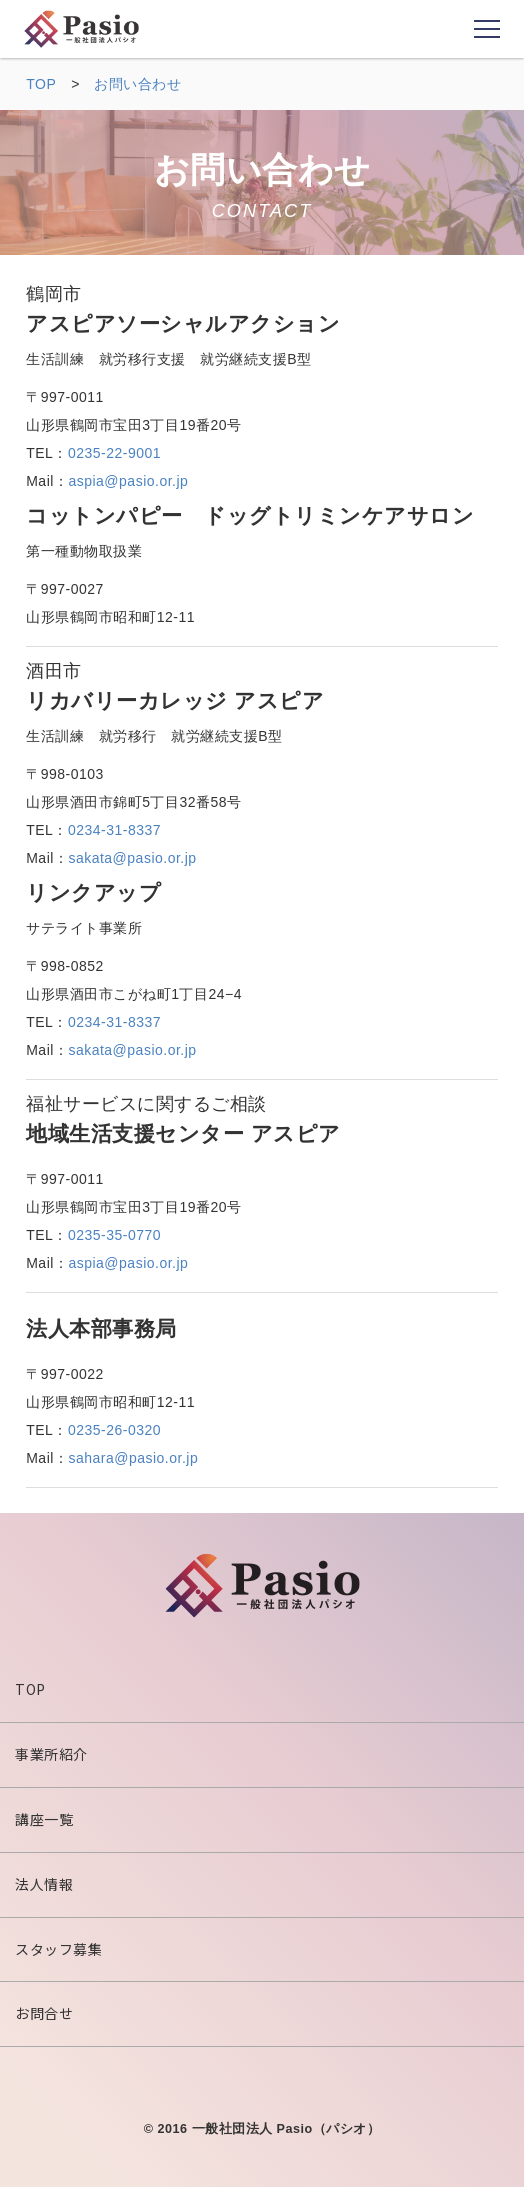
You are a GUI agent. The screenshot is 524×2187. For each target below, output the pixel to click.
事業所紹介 (51, 1754)
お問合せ (44, 2013)
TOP (30, 1689)
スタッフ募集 (58, 1949)
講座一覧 (44, 1819)
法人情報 (44, 1884)
